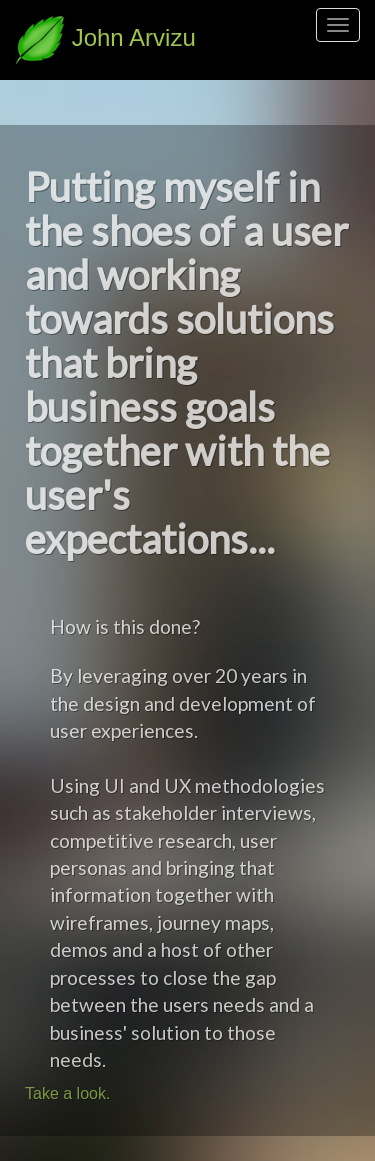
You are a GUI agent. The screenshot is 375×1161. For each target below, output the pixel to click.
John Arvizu (105, 37)
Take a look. (67, 1093)
